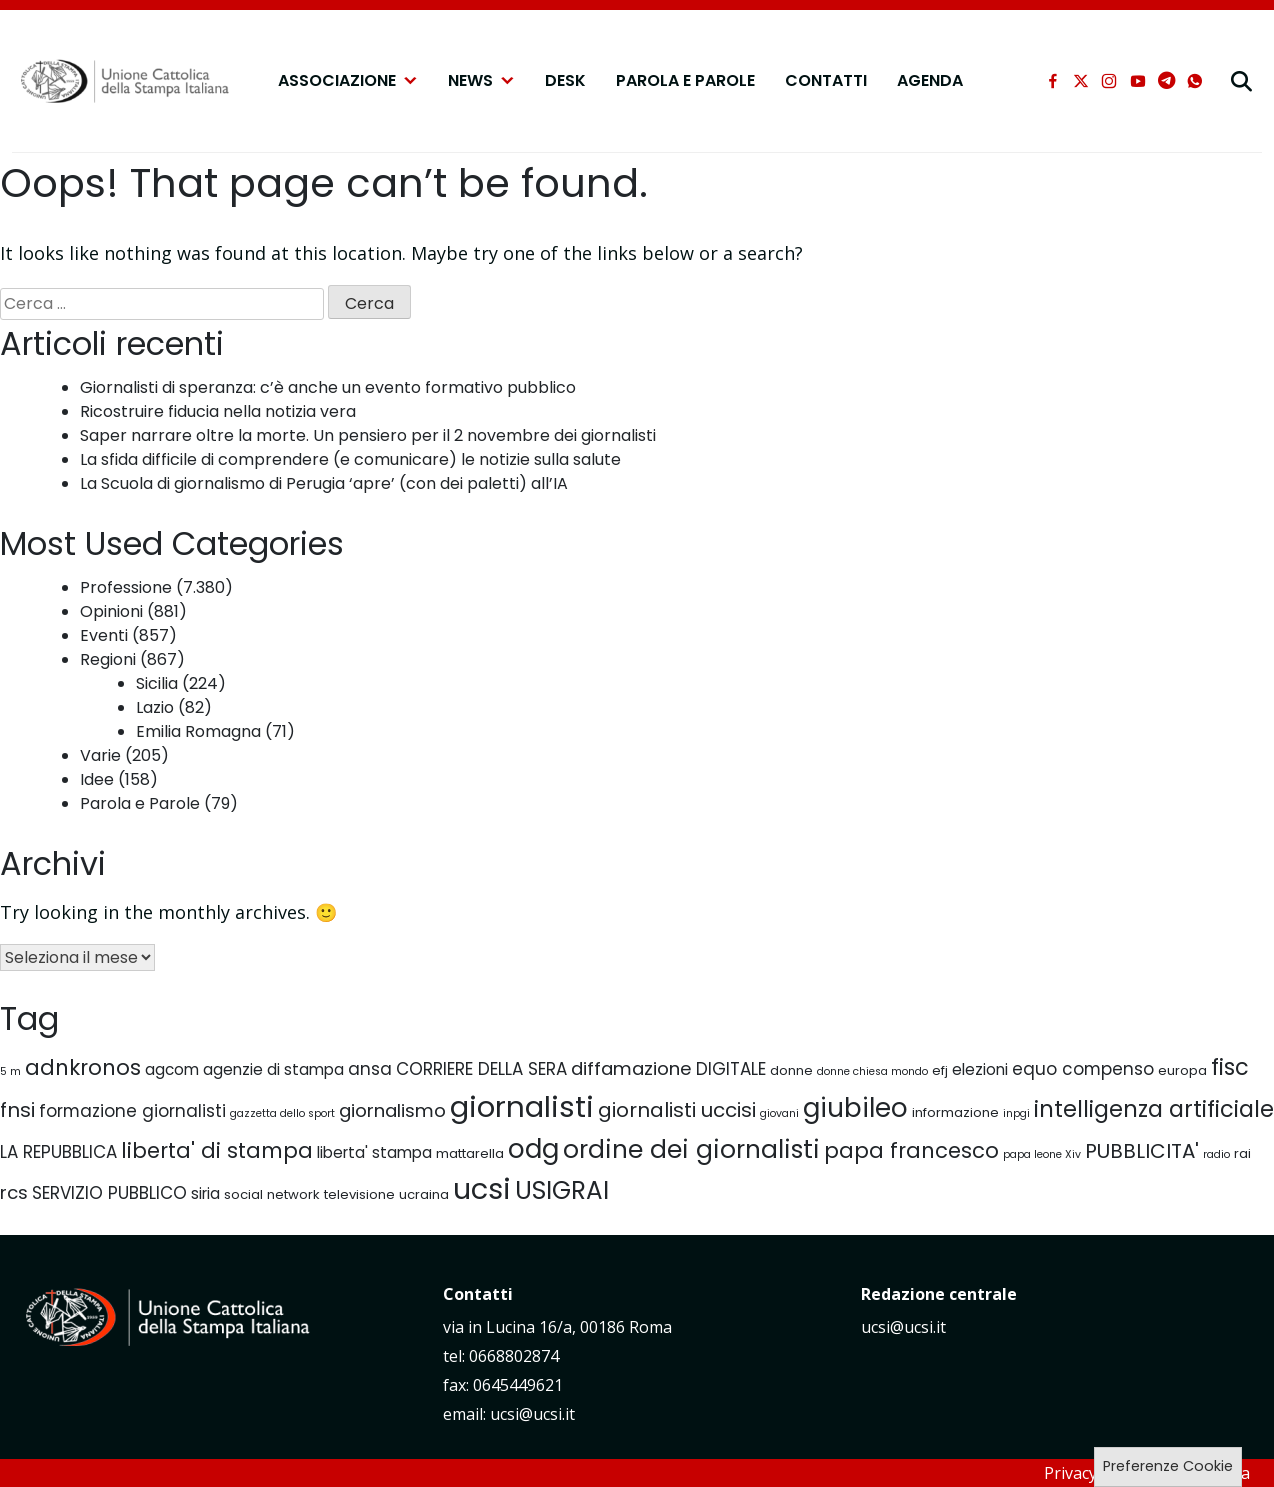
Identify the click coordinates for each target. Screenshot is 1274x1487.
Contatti (826, 80)
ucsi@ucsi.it (903, 1327)
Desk (565, 80)
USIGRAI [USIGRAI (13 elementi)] (562, 1190)
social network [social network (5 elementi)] (272, 1194)
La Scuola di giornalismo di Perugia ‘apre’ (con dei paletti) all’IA (324, 483)
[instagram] (1109, 81)
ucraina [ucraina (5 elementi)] (424, 1194)
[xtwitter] (1081, 81)
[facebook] (1053, 81)
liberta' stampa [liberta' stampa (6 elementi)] (374, 1152)
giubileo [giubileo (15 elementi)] (855, 1107)
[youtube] (1138, 81)
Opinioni (111, 611)
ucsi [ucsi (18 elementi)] (482, 1189)
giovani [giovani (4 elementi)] (779, 1113)
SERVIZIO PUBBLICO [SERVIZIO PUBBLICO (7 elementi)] (109, 1193)
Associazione (348, 81)
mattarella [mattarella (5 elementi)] (470, 1153)
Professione (126, 587)
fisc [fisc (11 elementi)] (1230, 1067)
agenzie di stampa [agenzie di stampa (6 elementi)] (273, 1069)
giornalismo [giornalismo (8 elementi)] (392, 1110)
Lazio (155, 707)
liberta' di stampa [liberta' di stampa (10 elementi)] (217, 1150)
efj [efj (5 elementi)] (940, 1070)
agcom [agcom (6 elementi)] (172, 1069)
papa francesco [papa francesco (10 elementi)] (911, 1150)
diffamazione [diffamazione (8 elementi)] (631, 1068)
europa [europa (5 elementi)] (1182, 1070)
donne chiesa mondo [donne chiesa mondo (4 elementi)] (872, 1071)
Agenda (930, 80)
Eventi (104, 635)
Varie (100, 755)
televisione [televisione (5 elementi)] (359, 1194)
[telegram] (1166, 81)
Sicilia (157, 683)
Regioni (108, 659)
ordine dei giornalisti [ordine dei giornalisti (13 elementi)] (691, 1149)
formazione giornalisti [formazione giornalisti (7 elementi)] (132, 1111)
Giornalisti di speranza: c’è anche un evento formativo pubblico (328, 387)
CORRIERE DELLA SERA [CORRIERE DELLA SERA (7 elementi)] (481, 1069)
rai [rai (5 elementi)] (1242, 1153)
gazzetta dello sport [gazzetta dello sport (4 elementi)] (282, 1113)
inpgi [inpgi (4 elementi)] (1016, 1113)
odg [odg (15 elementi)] (533, 1148)
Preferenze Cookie (1168, 1466)
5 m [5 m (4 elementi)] (10, 1071)
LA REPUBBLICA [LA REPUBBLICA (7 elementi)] (58, 1152)
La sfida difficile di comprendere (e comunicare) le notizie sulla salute (350, 459)
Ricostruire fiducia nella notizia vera (218, 411)
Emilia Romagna (198, 731)
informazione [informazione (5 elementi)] (955, 1112)
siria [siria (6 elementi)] (205, 1193)
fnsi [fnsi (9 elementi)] (17, 1110)
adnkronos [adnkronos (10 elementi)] (83, 1067)
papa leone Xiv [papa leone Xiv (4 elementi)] (1042, 1154)
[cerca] (1241, 81)
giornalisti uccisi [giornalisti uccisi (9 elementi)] (677, 1110)
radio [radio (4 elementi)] (1216, 1154)
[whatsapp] (1195, 81)
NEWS (481, 81)
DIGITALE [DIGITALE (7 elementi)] (731, 1069)
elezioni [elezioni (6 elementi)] (980, 1069)
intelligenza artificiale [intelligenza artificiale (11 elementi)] (1154, 1109)
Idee (97, 779)
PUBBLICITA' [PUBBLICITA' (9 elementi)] (1142, 1151)
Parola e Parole (685, 80)
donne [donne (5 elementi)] (791, 1070)
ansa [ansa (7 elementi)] (370, 1069)
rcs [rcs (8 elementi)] (14, 1192)
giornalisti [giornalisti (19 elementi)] (522, 1106)
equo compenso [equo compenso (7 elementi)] (1083, 1069)
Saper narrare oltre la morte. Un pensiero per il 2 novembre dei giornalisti (368, 435)
